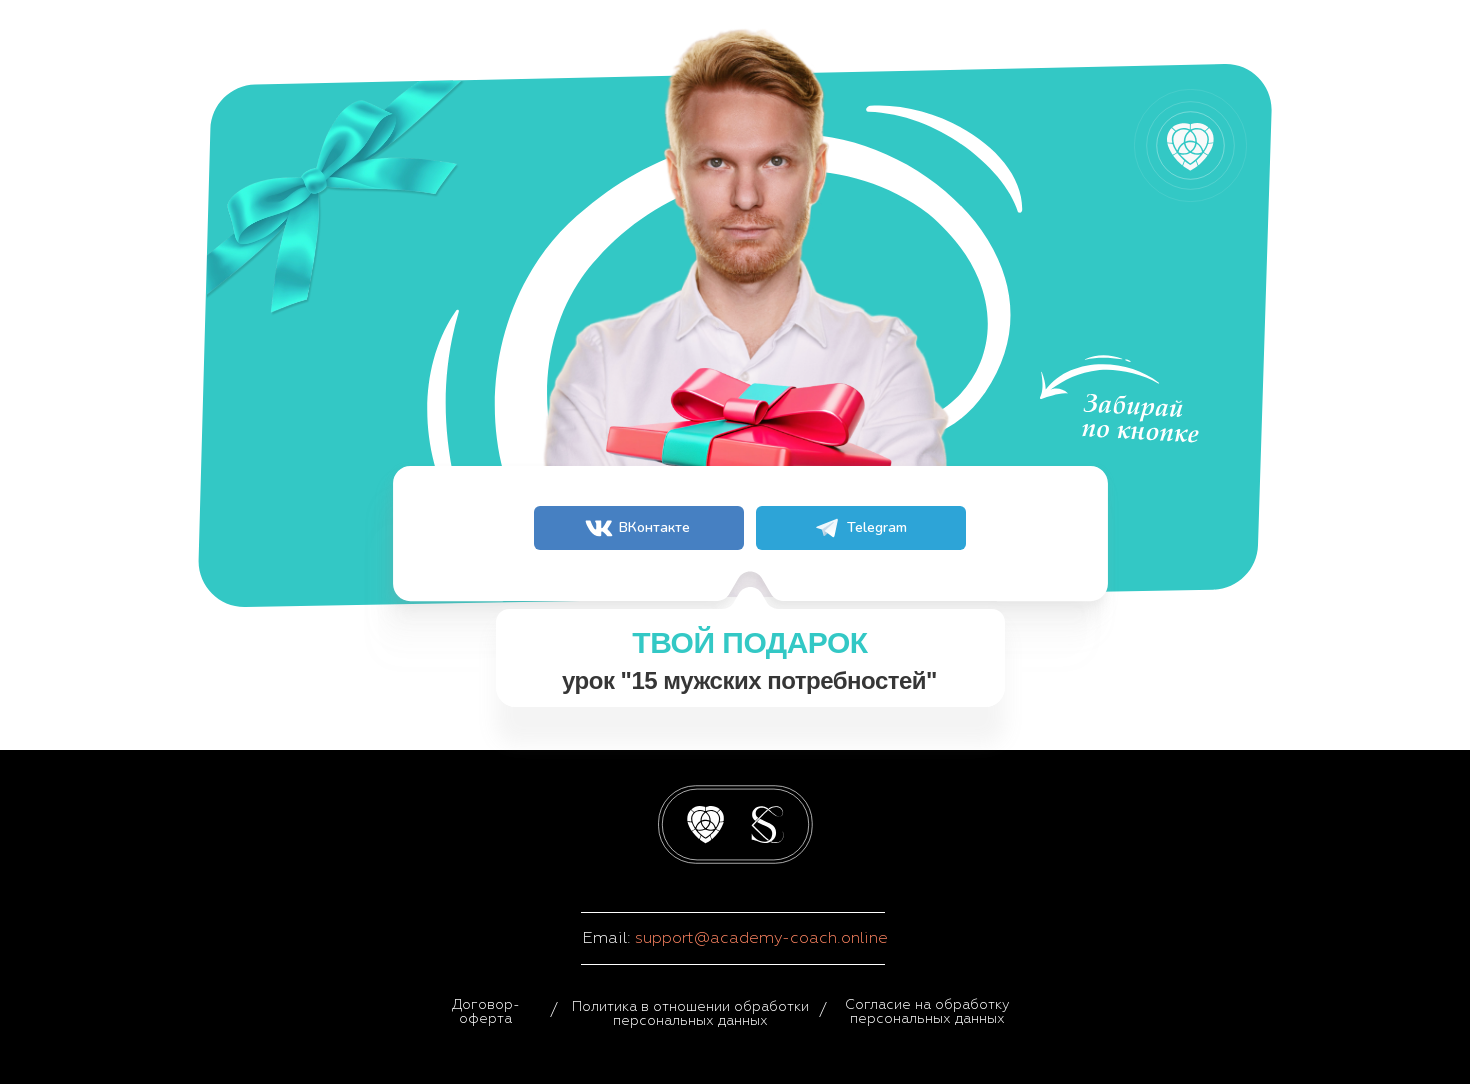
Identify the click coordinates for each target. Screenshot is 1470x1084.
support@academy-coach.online (761, 938)
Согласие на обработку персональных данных (927, 1012)
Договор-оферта (486, 1012)
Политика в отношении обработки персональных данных (690, 1013)
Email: (608, 938)
